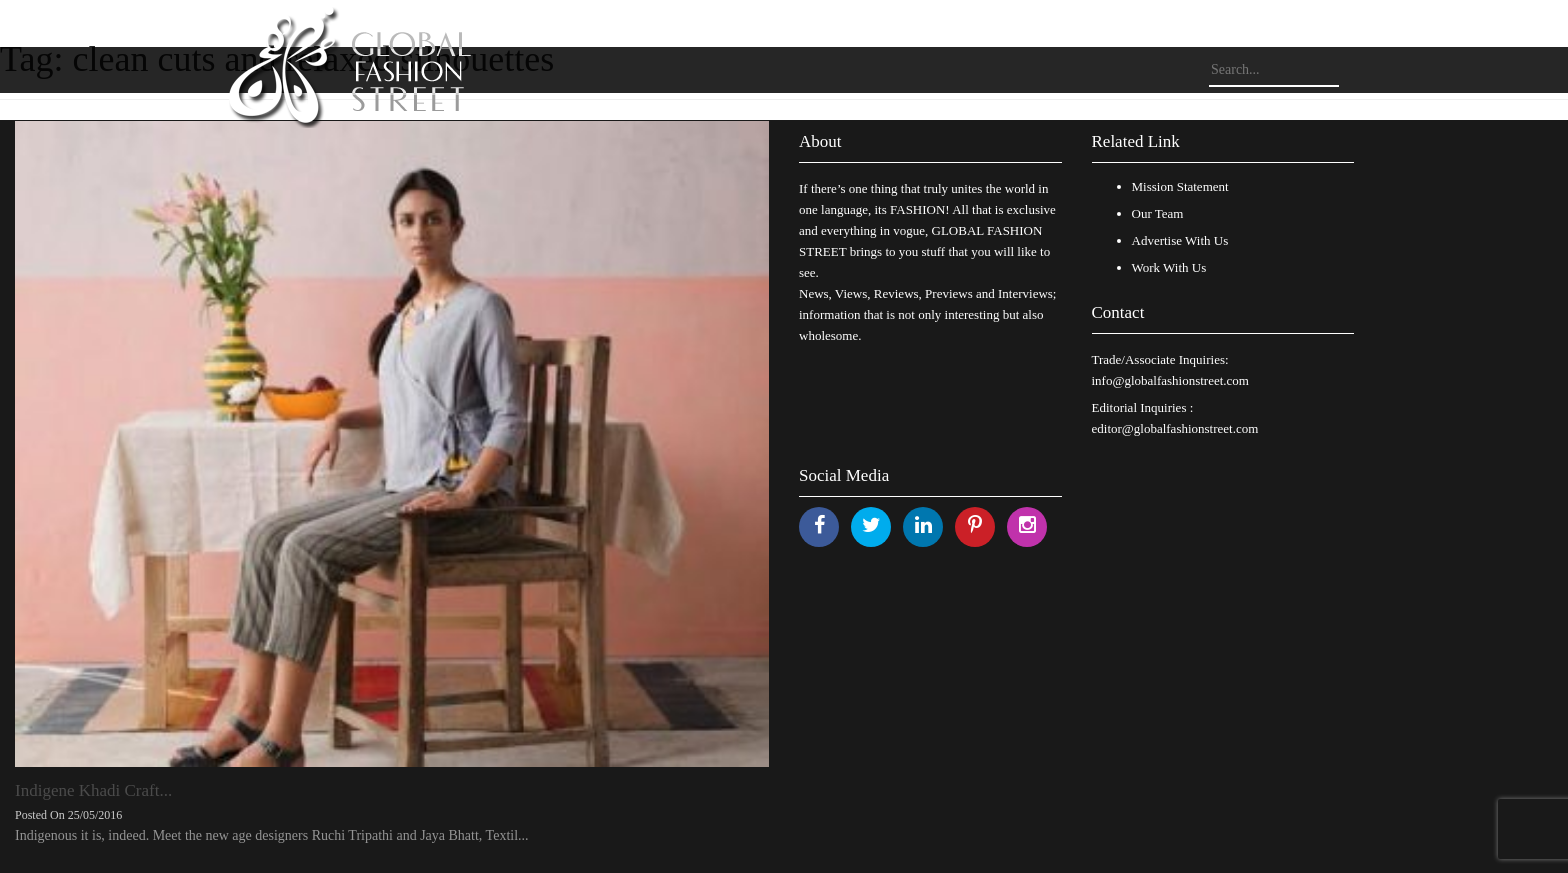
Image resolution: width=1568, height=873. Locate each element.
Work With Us (1169, 267)
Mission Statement (1180, 186)
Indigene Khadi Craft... (93, 790)
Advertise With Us (1180, 240)
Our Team (1158, 213)
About (820, 141)
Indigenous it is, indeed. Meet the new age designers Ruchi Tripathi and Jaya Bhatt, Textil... (272, 835)
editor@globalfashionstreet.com (1175, 428)
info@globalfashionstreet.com (1170, 380)
